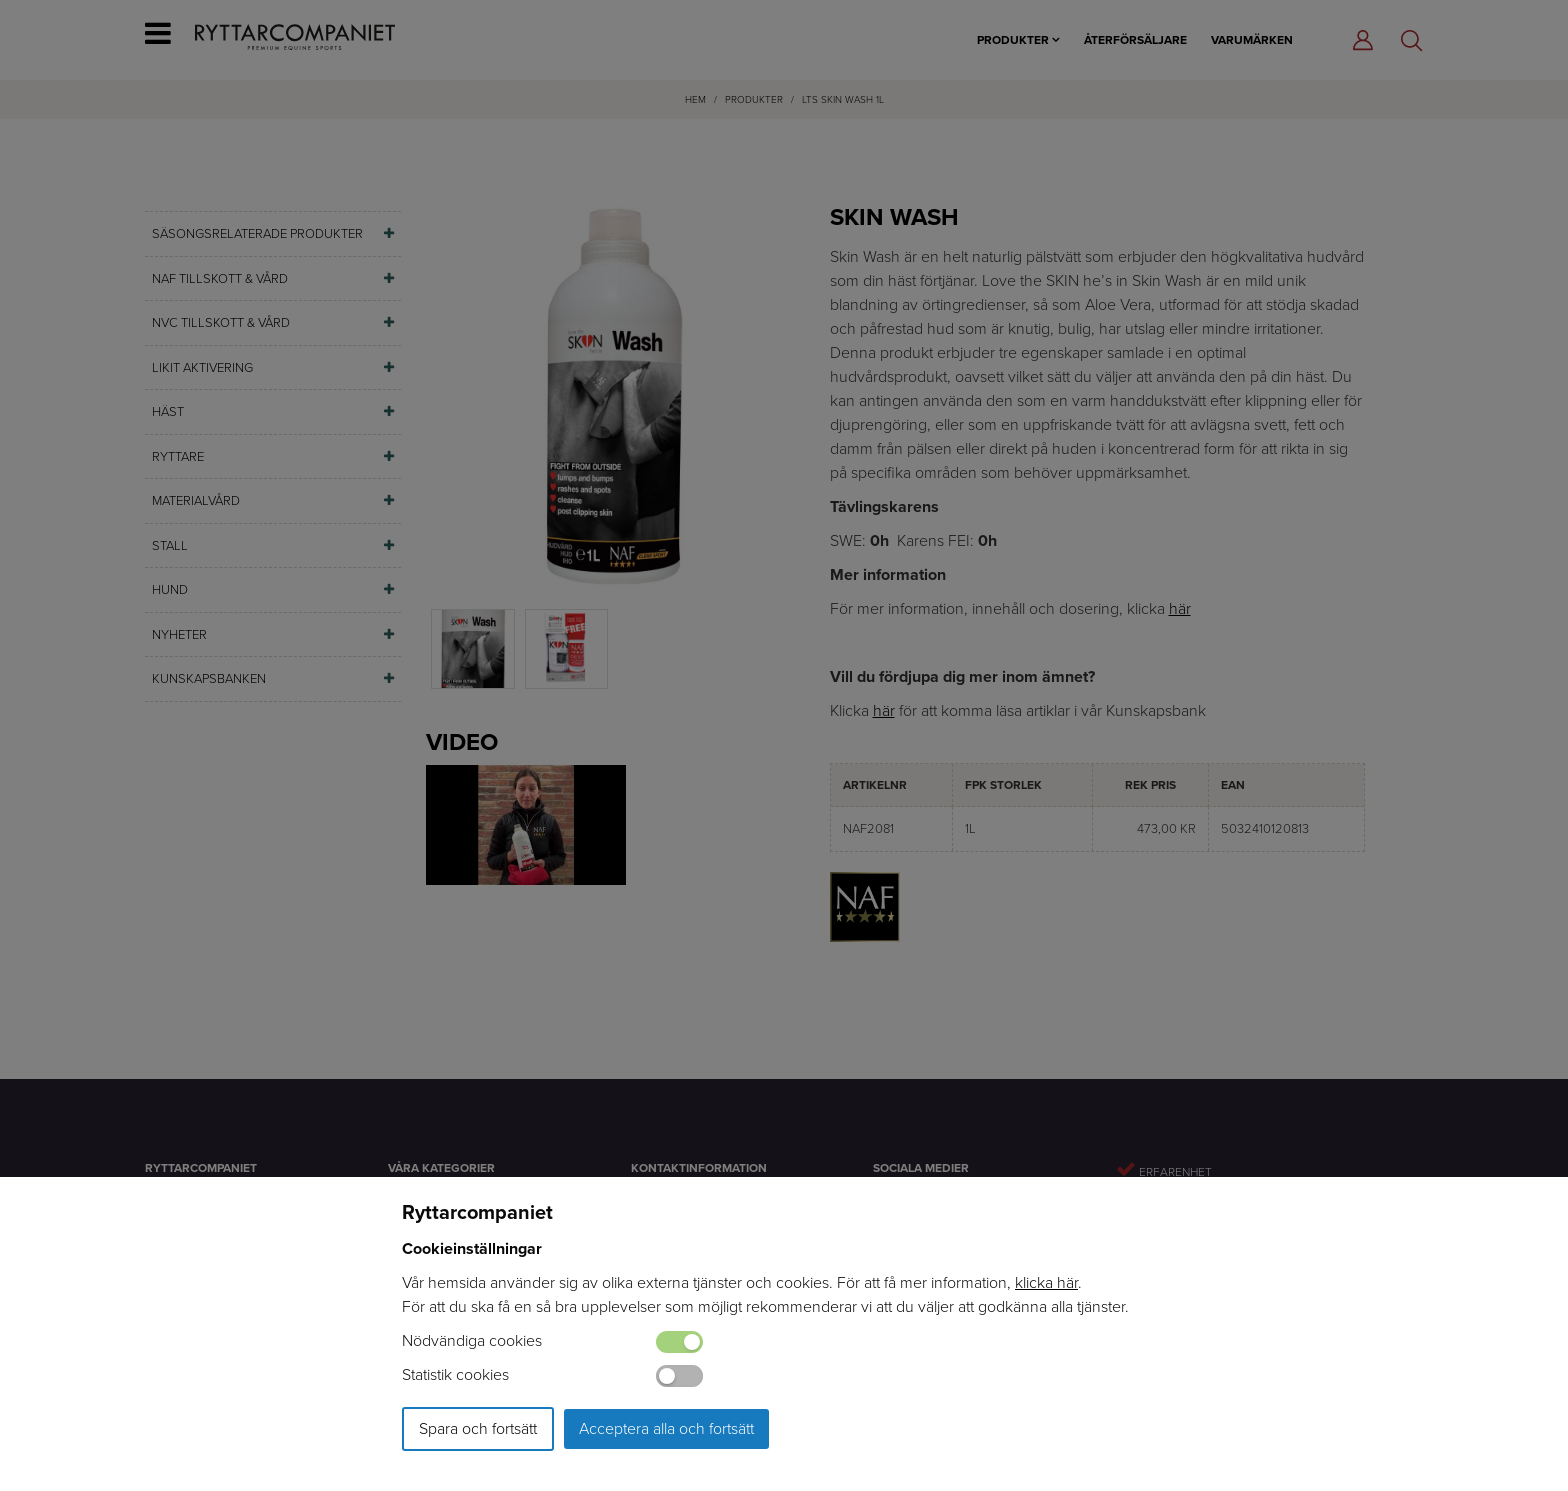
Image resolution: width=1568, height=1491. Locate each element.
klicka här (1046, 1282)
